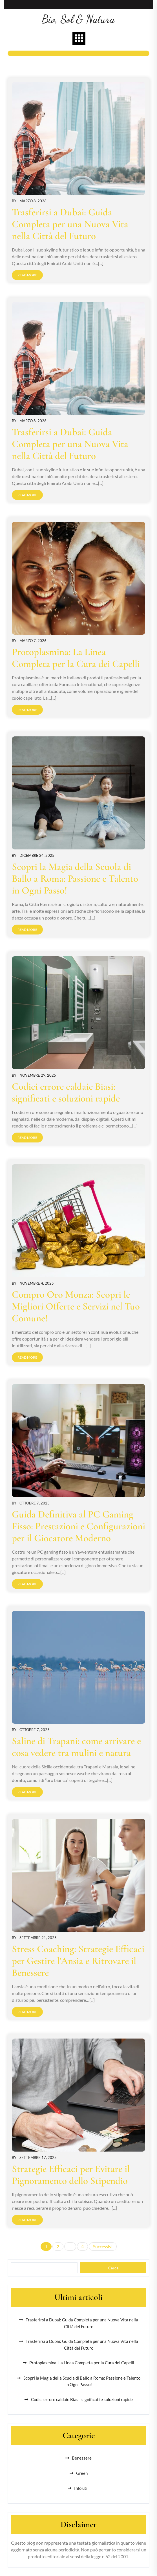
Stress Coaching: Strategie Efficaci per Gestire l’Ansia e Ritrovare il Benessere (78, 1961)
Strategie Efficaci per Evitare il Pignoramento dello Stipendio (71, 2175)
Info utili (82, 2488)
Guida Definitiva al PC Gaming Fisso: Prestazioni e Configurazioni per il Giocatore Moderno (78, 1526)
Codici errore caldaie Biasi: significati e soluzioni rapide (66, 1092)
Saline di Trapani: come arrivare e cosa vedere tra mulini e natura (76, 1747)
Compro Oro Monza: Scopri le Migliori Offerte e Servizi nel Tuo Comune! (76, 1306)
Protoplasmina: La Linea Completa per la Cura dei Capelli (76, 658)
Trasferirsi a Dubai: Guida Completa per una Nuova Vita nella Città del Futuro (70, 224)
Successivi (102, 2246)
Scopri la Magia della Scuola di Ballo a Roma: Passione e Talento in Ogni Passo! (75, 878)
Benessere (82, 2457)
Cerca (113, 2267)
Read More (27, 275)
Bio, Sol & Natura (78, 19)
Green (82, 2473)
